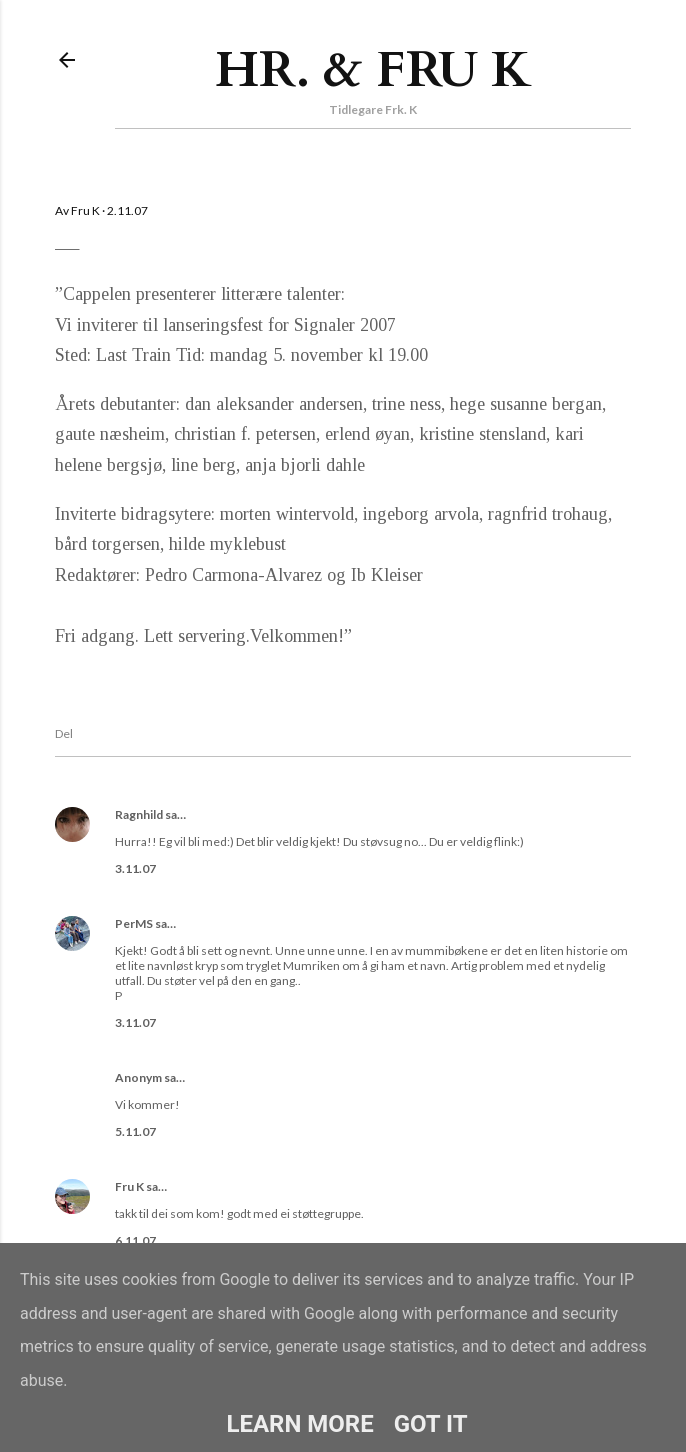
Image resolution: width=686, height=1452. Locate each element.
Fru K (129, 1186)
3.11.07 (135, 868)
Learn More (299, 1424)
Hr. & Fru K (373, 70)
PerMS (134, 923)
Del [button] (64, 733)
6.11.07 (135, 1240)
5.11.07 (135, 1131)
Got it (431, 1424)
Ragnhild (139, 814)
